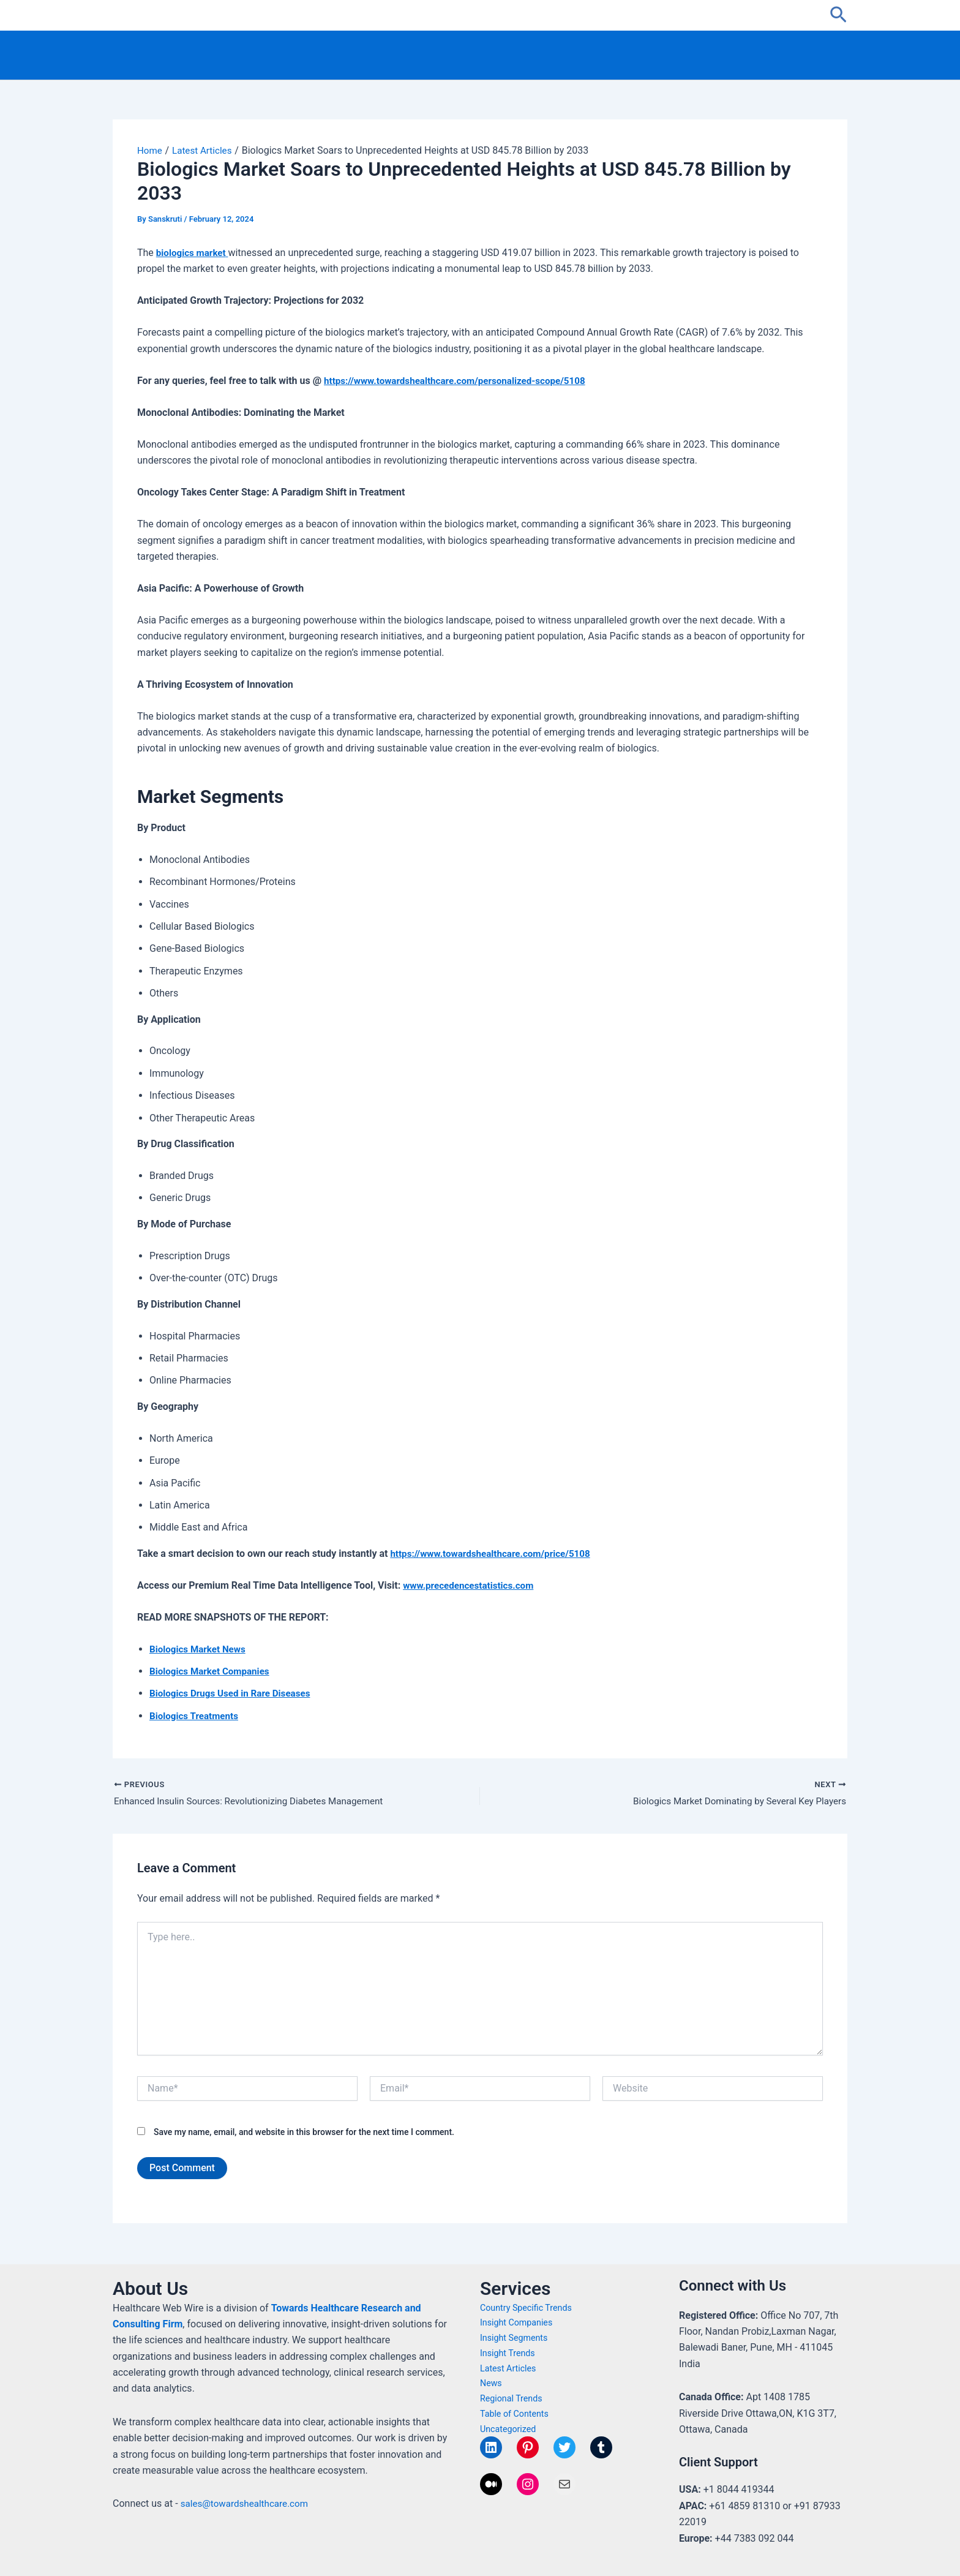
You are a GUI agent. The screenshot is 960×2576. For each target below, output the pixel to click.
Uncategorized (509, 2429)
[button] (838, 15)
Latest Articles (509, 2368)
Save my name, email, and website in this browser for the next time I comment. (304, 2133)
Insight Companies (518, 2322)
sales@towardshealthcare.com (248, 2503)
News (491, 2383)
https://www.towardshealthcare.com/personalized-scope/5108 (461, 380)
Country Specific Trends (528, 2307)
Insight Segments (515, 2337)
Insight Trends (509, 2353)
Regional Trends (513, 2398)
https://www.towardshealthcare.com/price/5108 (495, 1553)
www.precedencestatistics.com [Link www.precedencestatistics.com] (472, 1585)
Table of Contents (516, 2413)
